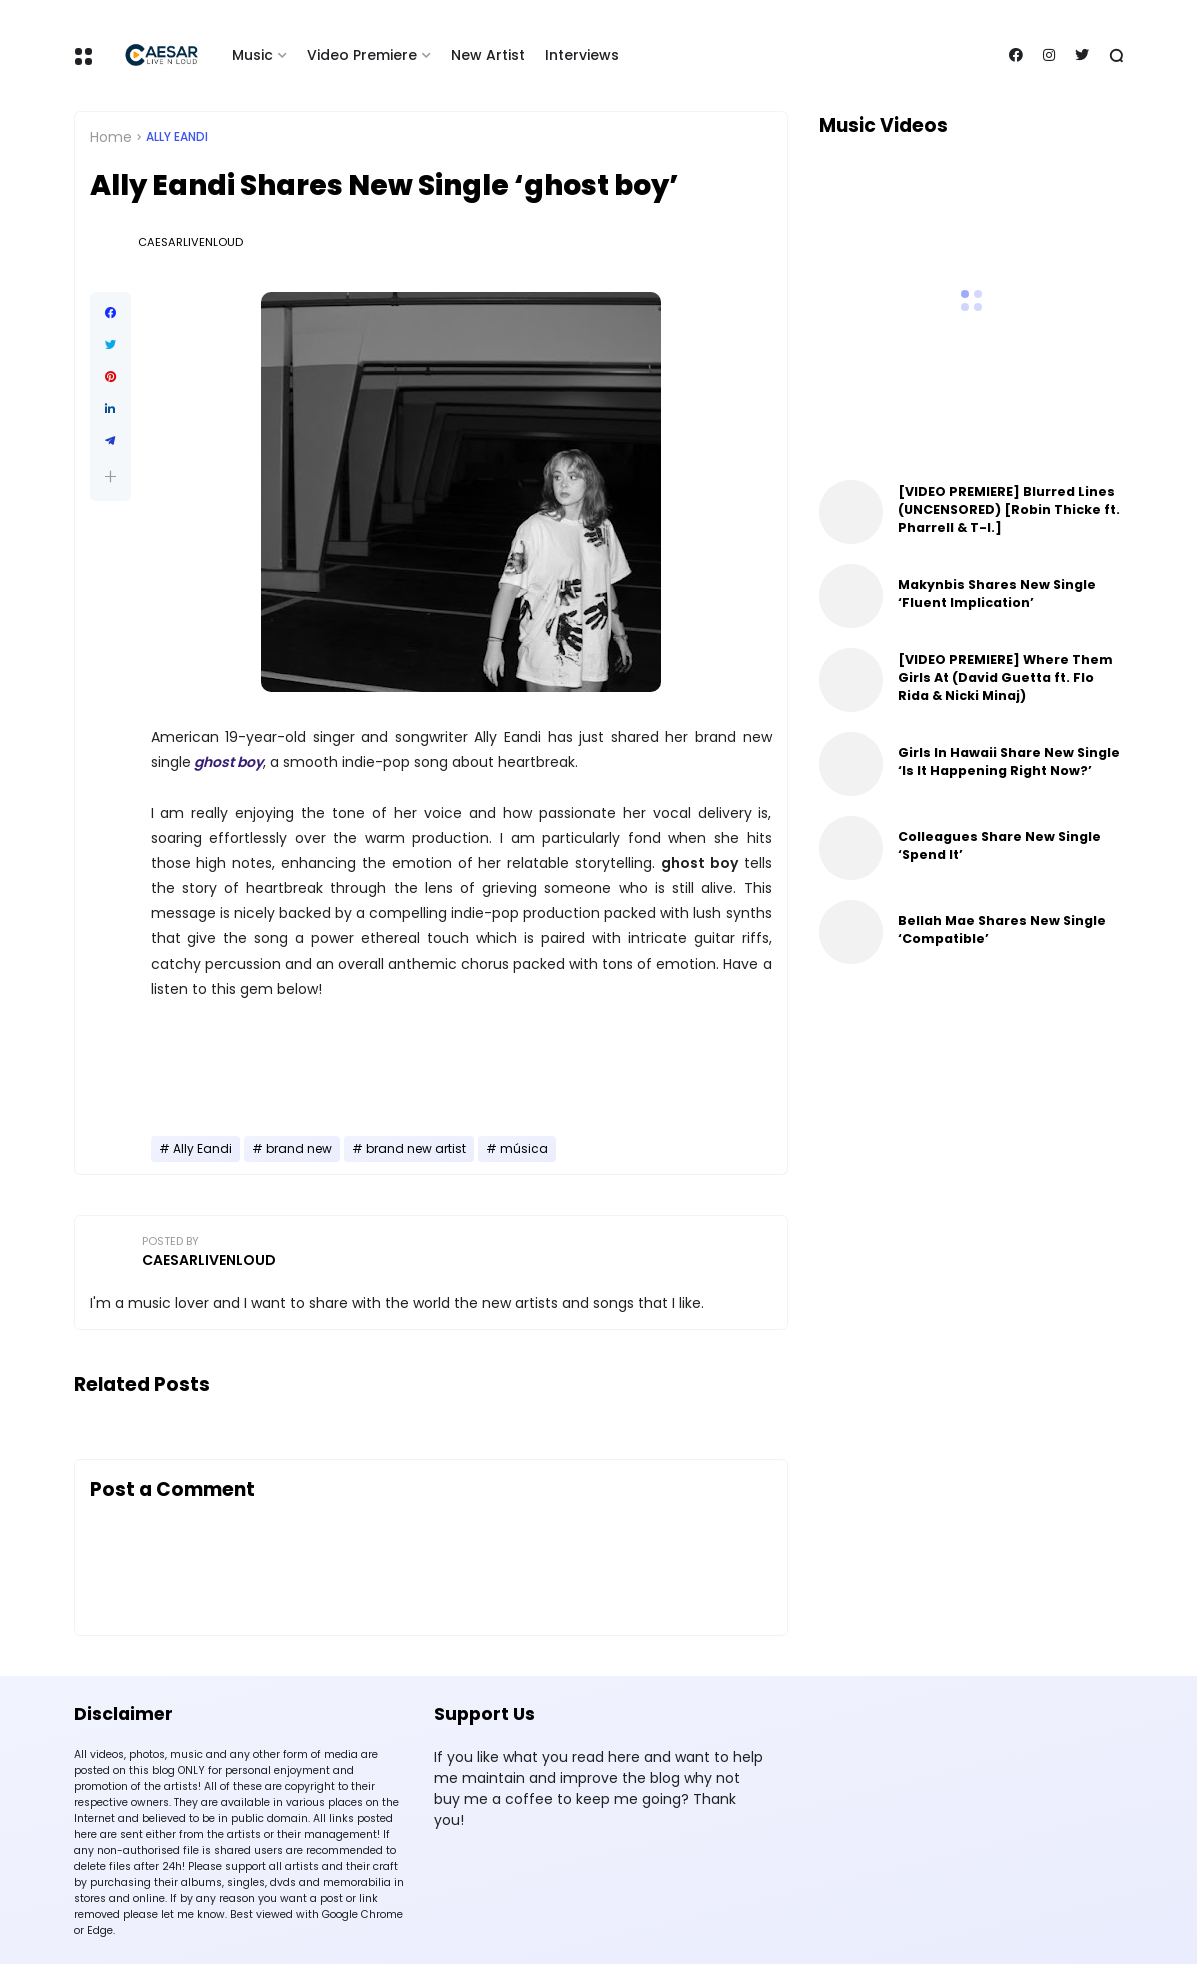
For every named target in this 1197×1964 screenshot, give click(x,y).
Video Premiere (362, 55)
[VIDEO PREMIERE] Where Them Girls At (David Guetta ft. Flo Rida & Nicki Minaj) (1005, 677)
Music (252, 55)
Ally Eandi (177, 137)
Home (111, 137)
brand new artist (416, 1149)
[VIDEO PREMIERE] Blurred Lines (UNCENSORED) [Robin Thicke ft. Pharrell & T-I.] (1009, 509)
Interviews (582, 55)
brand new (299, 1149)
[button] (110, 476)
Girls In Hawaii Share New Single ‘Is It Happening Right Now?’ (1009, 761)
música (524, 1149)
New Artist (488, 55)
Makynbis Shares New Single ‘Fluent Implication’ (997, 593)
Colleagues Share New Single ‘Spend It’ (999, 845)
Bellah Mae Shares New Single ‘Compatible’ (1002, 929)
